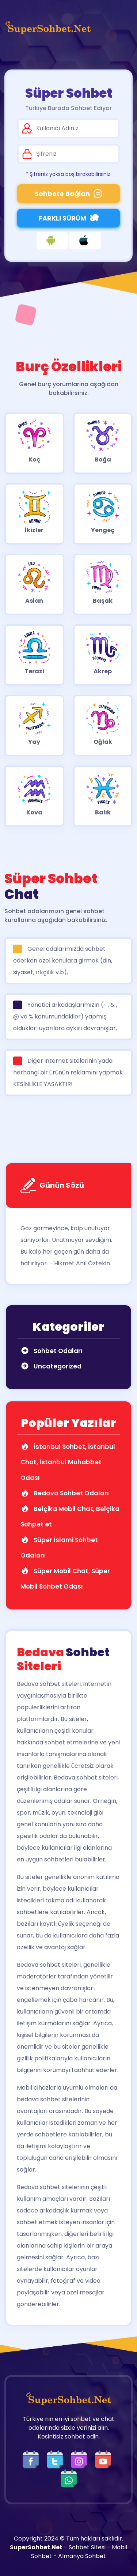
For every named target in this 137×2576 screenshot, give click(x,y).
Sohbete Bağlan (68, 193)
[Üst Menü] (121, 27)
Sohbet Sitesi (87, 2547)
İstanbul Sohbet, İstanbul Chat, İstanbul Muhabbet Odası (67, 1462)
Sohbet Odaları (51, 1351)
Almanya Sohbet (82, 2556)
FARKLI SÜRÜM (69, 218)
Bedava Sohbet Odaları (64, 1493)
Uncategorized (50, 1366)
